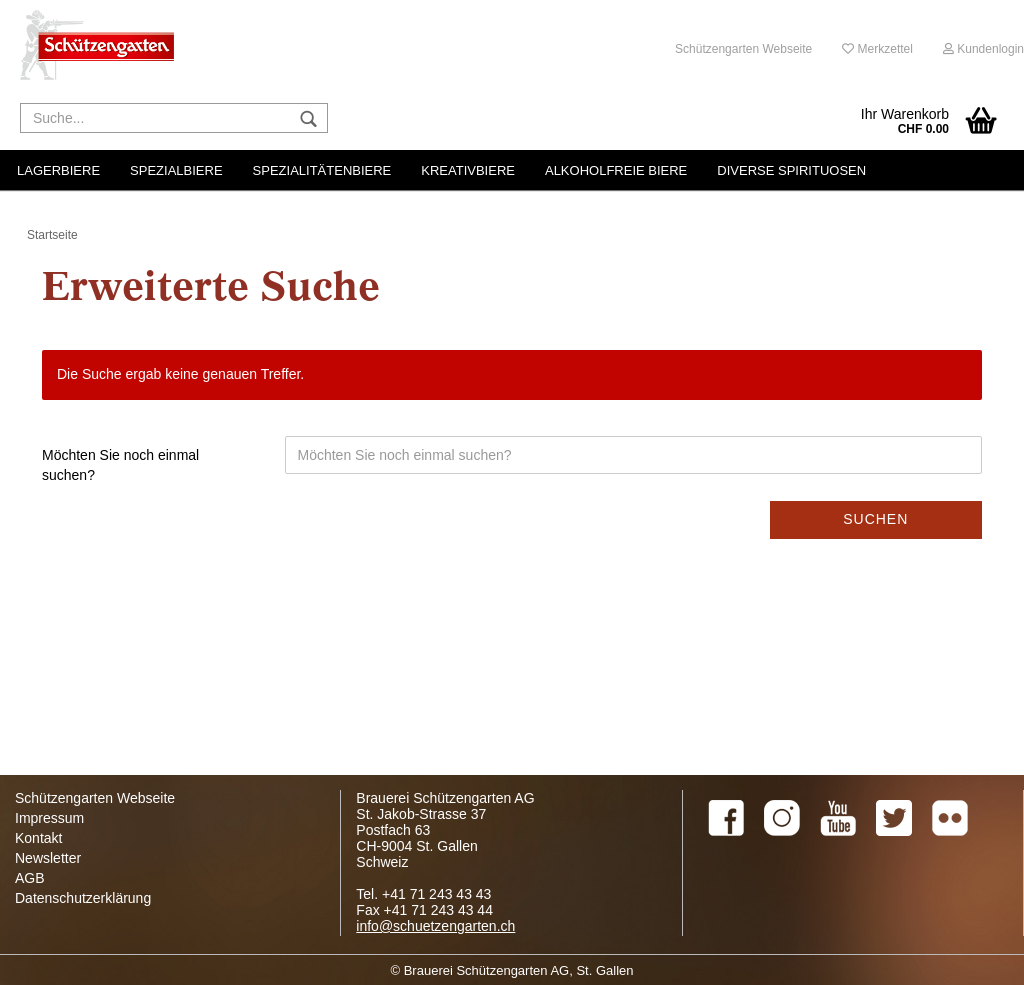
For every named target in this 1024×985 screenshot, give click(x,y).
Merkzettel (877, 49)
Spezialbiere (176, 170)
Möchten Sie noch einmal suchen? (120, 465)
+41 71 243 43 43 (436, 894)
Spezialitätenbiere (322, 170)
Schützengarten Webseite (743, 49)
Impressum (49, 818)
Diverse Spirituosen (791, 170)
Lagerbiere (58, 170)
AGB (30, 878)
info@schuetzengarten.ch (435, 926)
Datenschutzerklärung (83, 898)
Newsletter (48, 858)
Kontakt (38, 838)
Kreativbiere (468, 170)
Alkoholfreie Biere (616, 170)
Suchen (875, 519)
